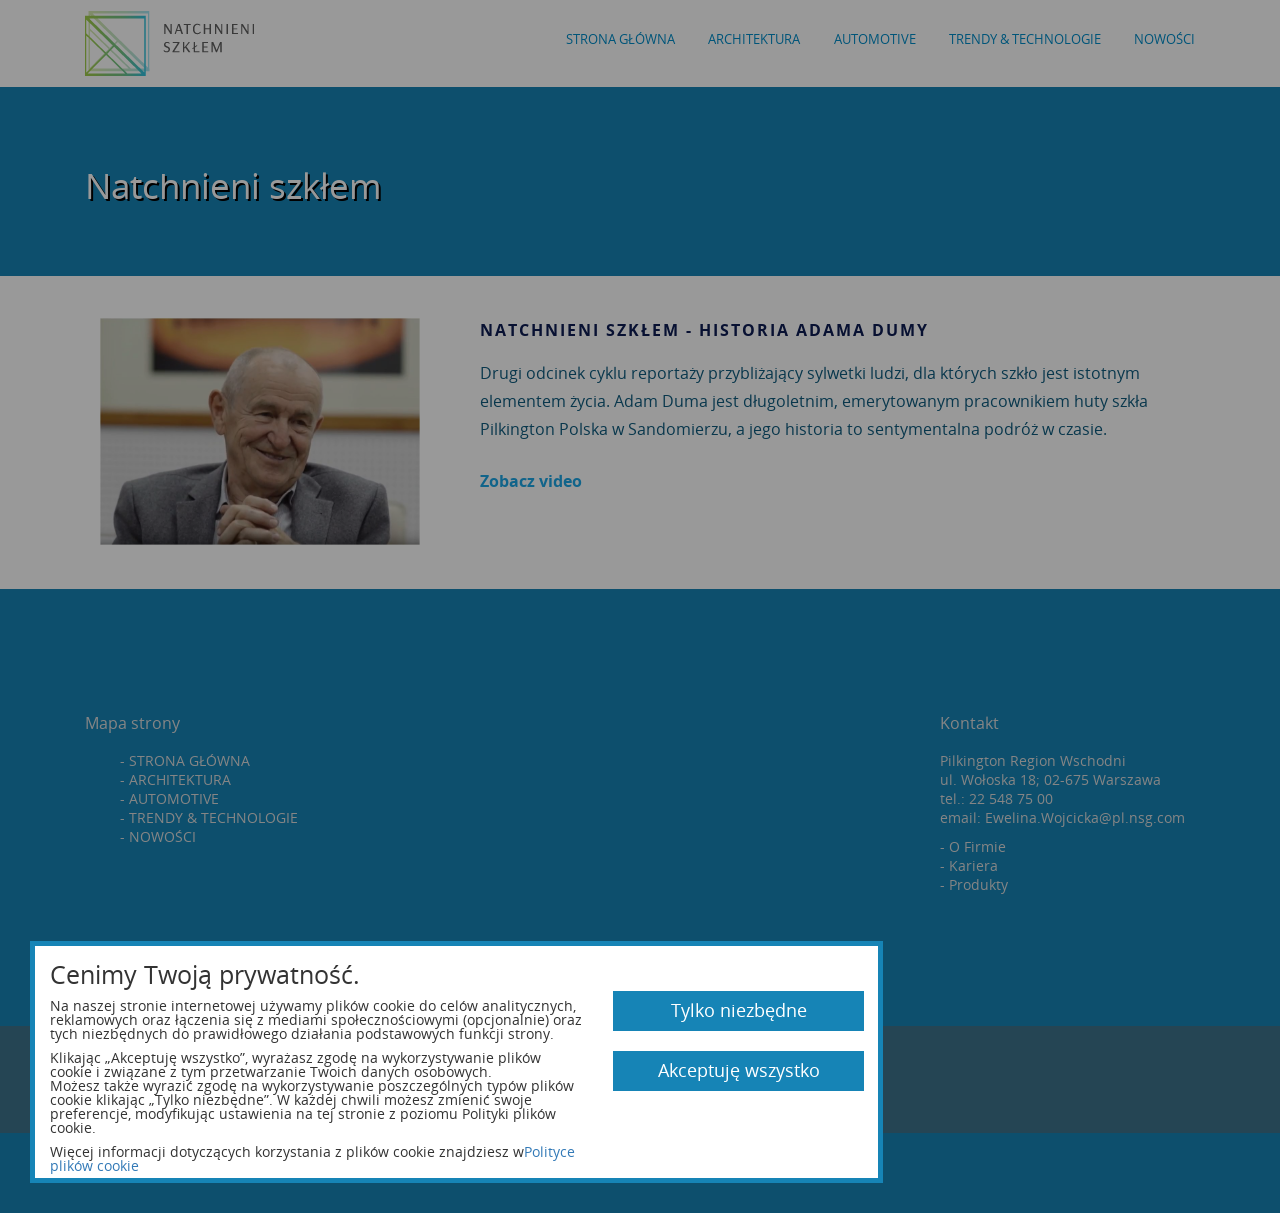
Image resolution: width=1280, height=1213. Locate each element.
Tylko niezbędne (739, 1010)
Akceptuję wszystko (739, 1070)
